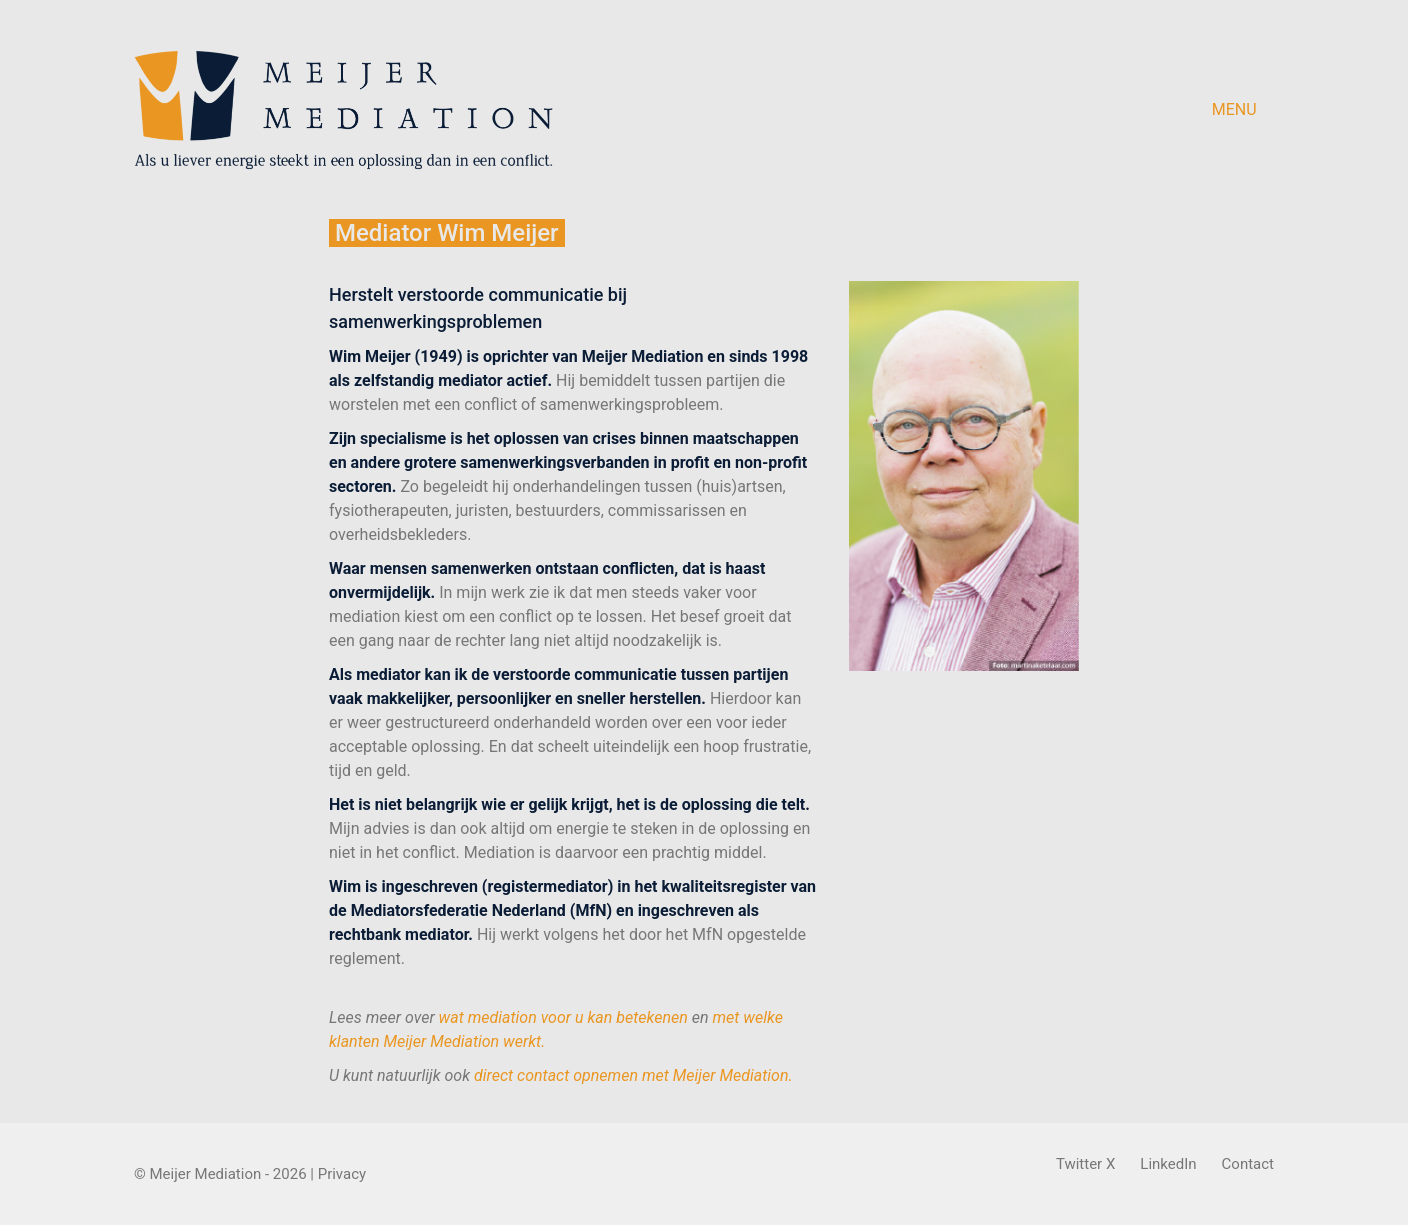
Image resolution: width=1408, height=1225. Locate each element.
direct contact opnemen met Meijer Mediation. (633, 1075)
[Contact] (1248, 1165)
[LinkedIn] (1168, 1165)
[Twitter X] (1085, 1165)
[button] (1243, 110)
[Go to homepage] (343, 110)
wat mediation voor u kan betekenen (563, 1017)
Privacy (342, 1174)
